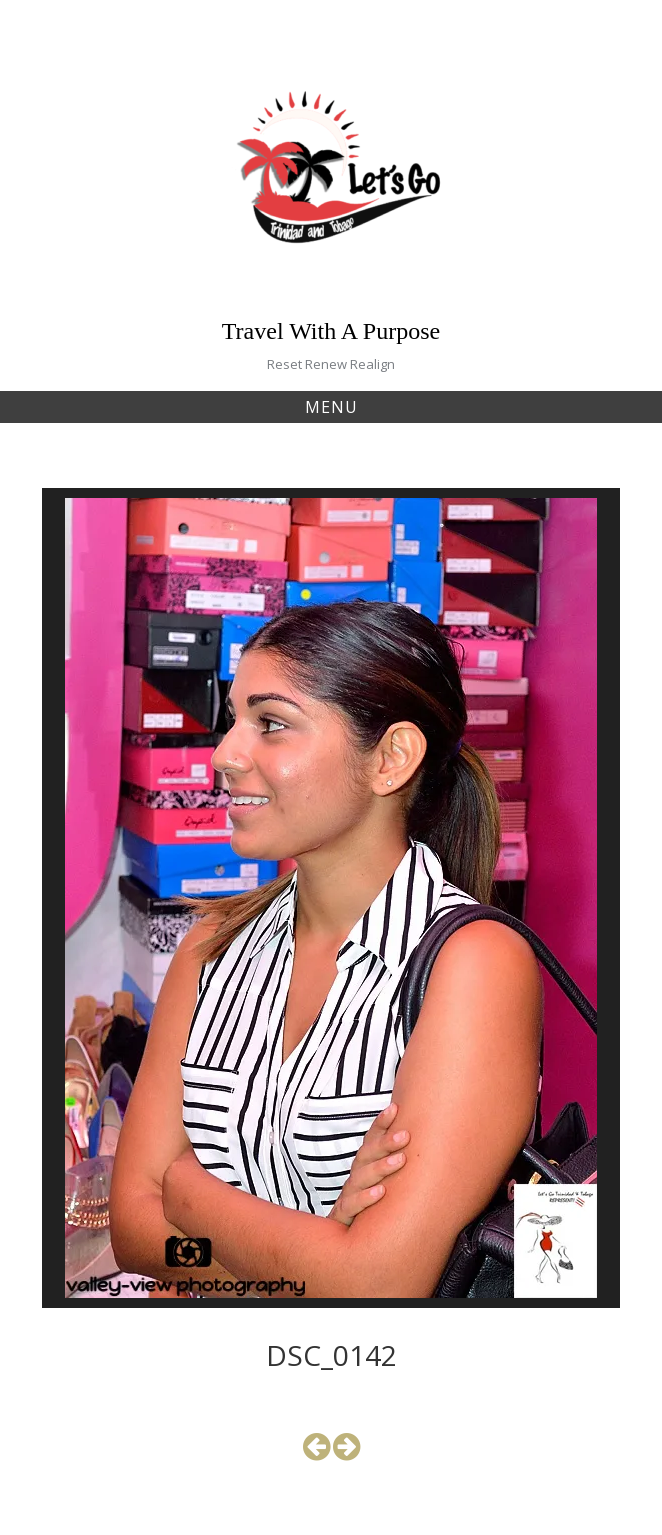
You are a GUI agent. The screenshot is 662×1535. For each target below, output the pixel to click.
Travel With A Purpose (331, 331)
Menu (331, 407)
